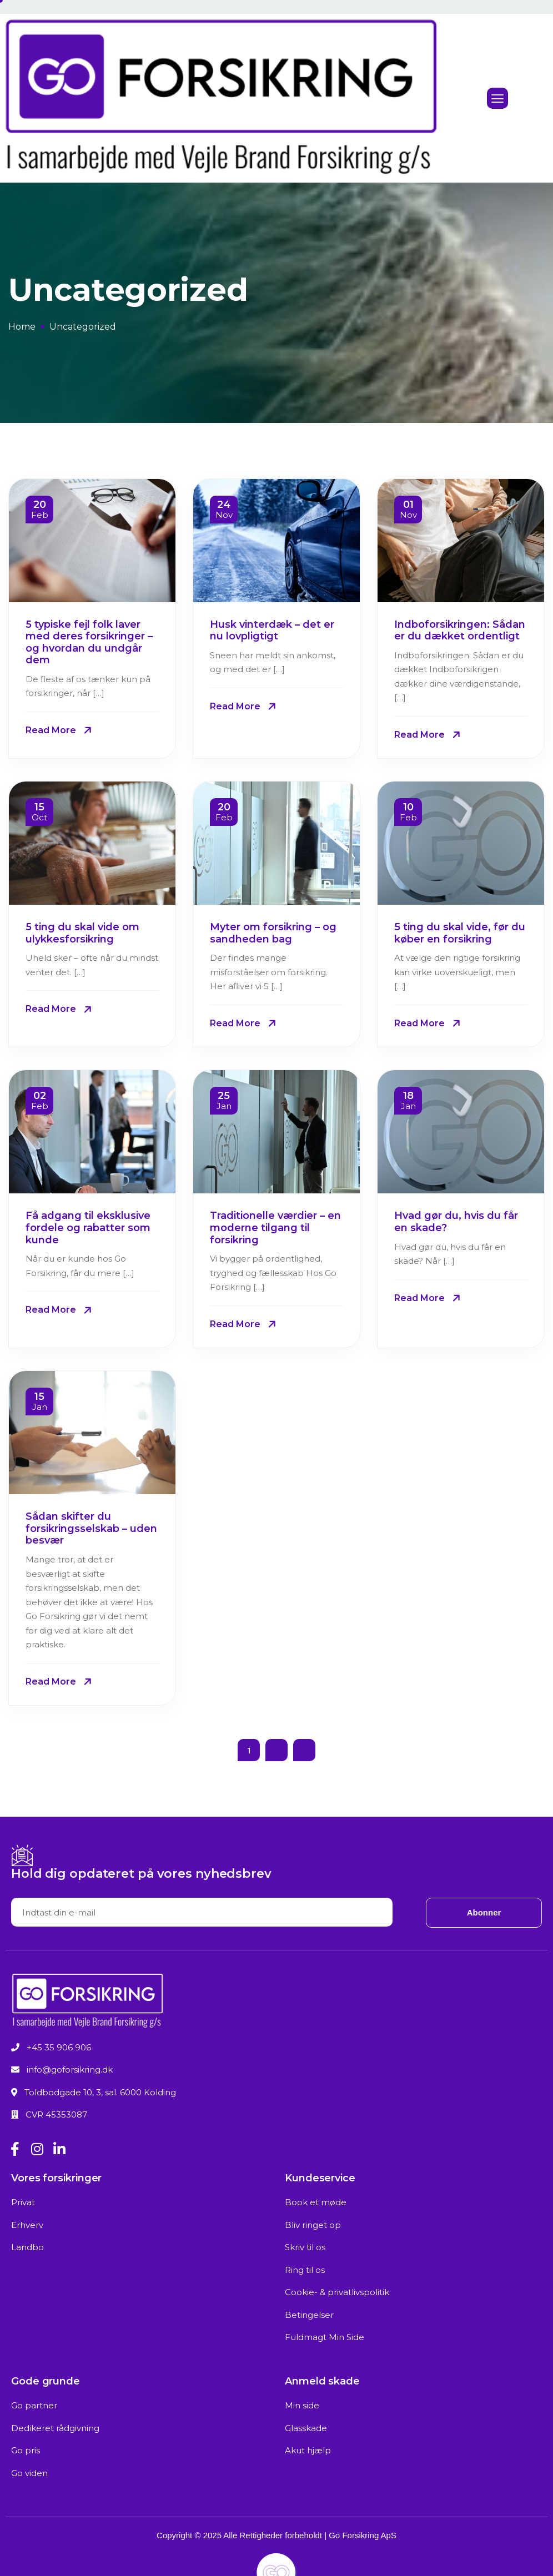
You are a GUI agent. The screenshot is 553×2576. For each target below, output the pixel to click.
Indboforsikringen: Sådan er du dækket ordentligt (459, 630)
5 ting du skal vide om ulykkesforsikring (82, 933)
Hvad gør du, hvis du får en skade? (456, 1221)
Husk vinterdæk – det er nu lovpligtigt (272, 630)
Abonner (484, 1912)
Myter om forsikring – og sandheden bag (273, 933)
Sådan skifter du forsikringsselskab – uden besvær (91, 1528)
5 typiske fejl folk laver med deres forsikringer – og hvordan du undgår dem (89, 642)
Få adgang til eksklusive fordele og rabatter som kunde (88, 1227)
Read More (51, 730)
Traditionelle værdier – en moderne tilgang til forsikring (275, 1227)
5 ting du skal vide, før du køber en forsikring (459, 933)
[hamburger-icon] (497, 98)
